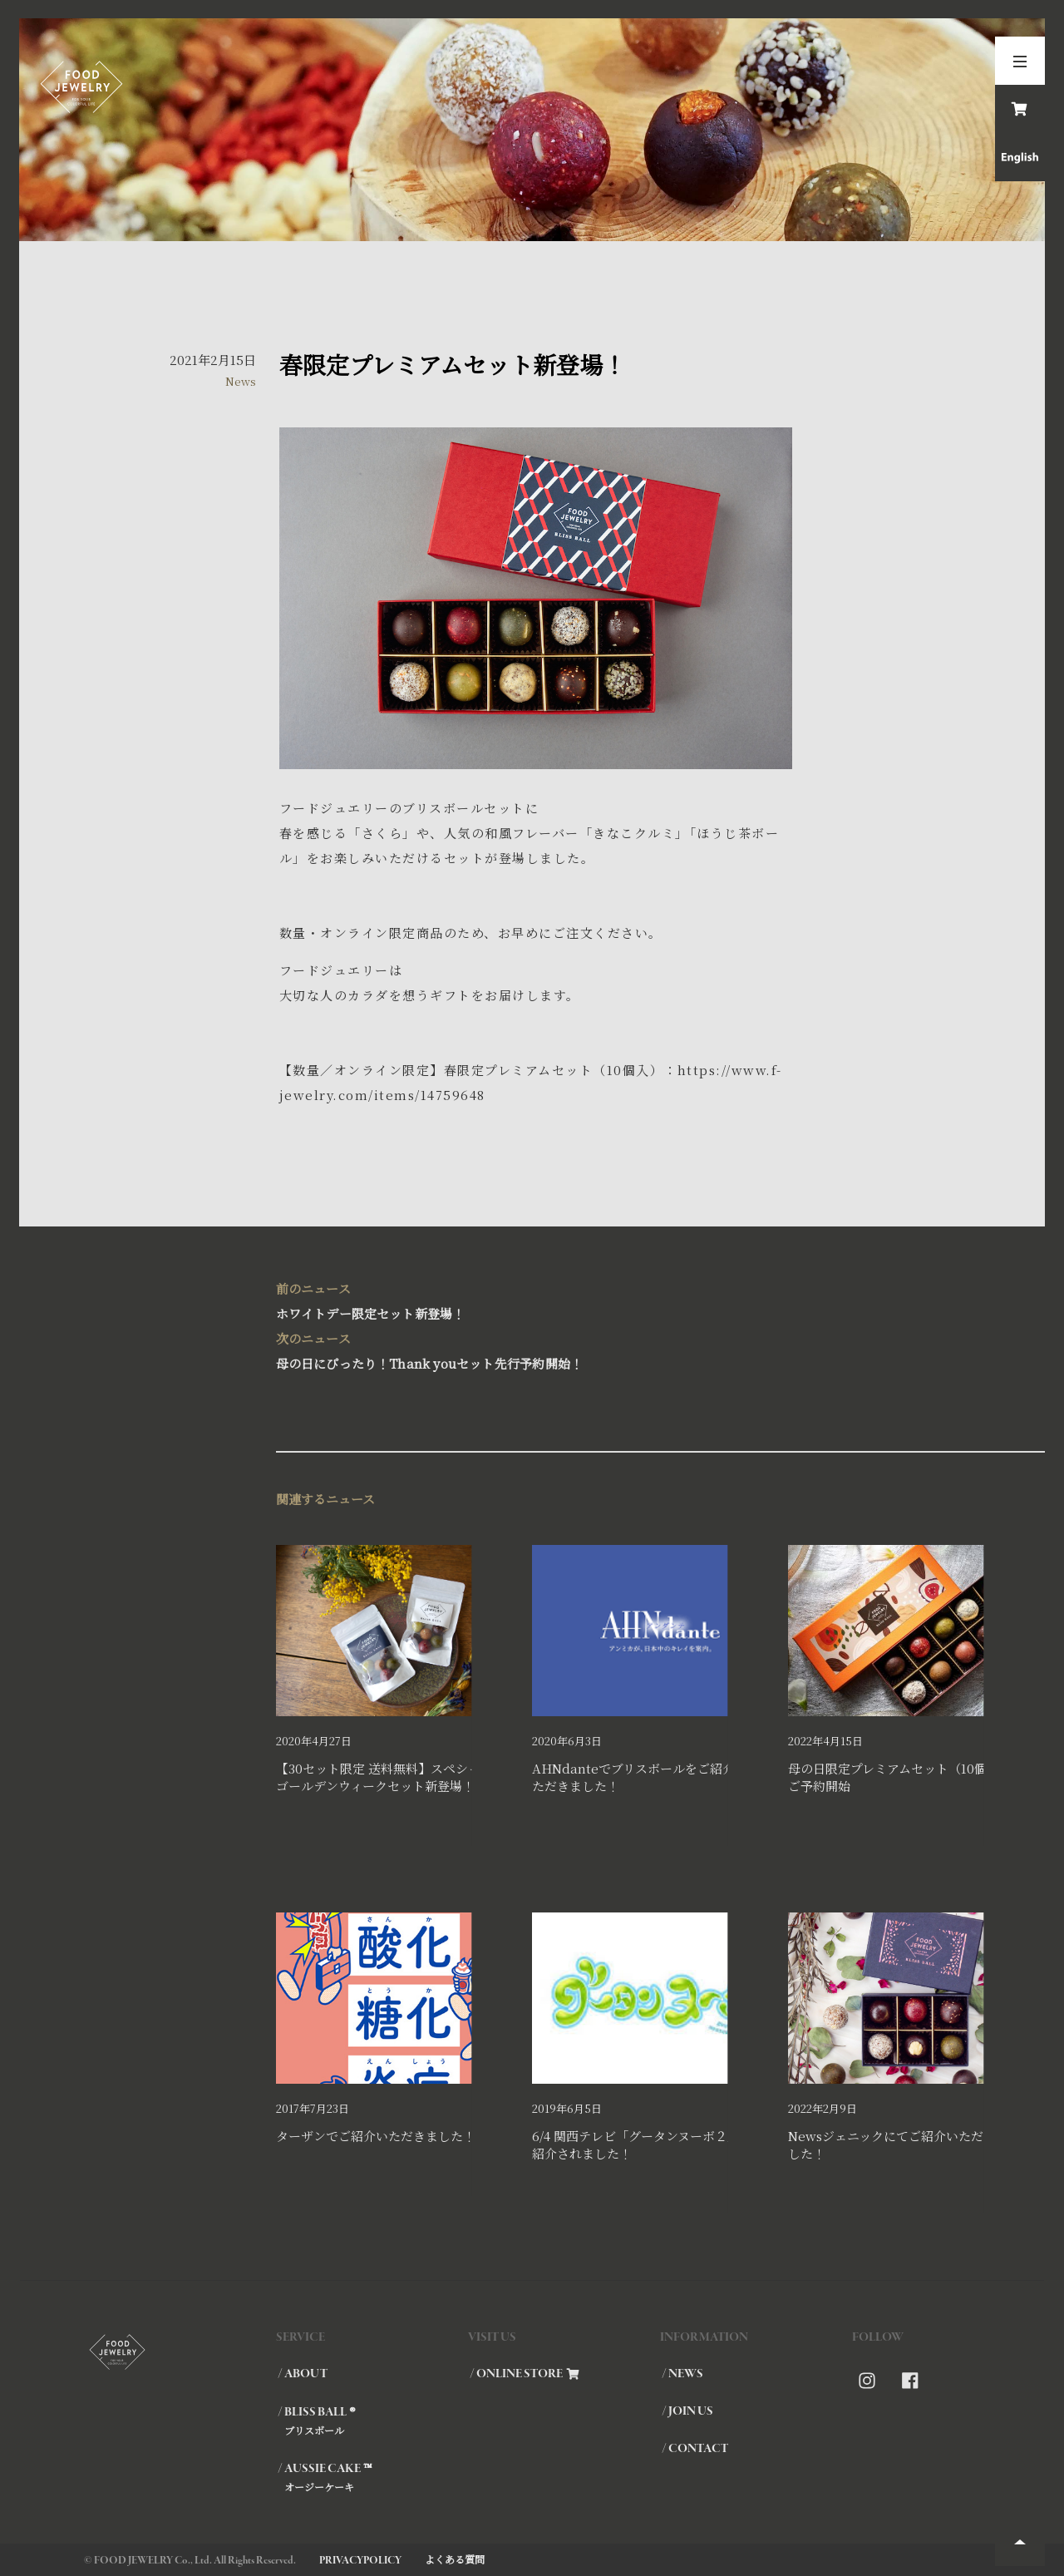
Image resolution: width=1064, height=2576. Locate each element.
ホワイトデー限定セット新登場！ (532, 1299)
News (240, 381)
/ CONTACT (695, 2448)
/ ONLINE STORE (524, 2374)
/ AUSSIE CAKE (372, 2477)
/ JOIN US (687, 2411)
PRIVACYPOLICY (360, 2561)
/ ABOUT (303, 2374)
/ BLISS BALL (372, 2420)
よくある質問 (455, 2559)
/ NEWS (682, 2374)
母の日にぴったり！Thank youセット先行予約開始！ (532, 1349)
